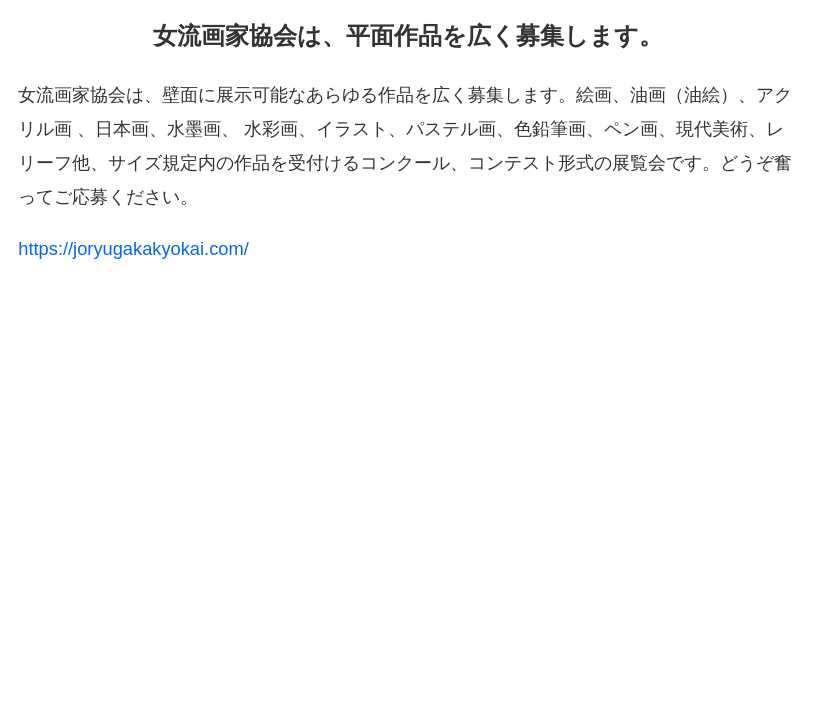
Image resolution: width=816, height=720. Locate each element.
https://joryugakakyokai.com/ (133, 248)
